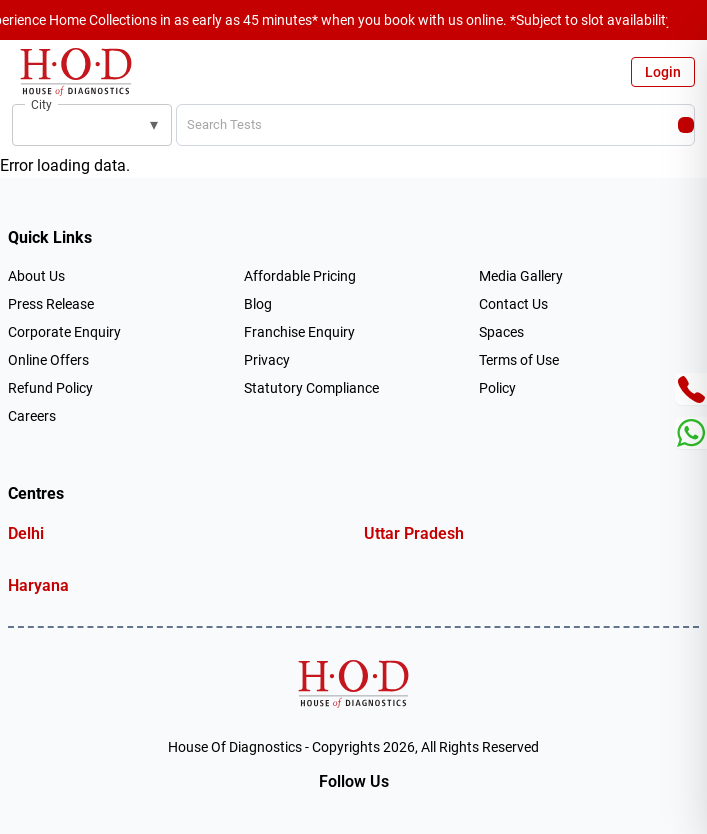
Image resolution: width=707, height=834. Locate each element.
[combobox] (78, 125)
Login (663, 72)
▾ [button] (154, 124)
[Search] (686, 125)
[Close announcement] (687, 20)
